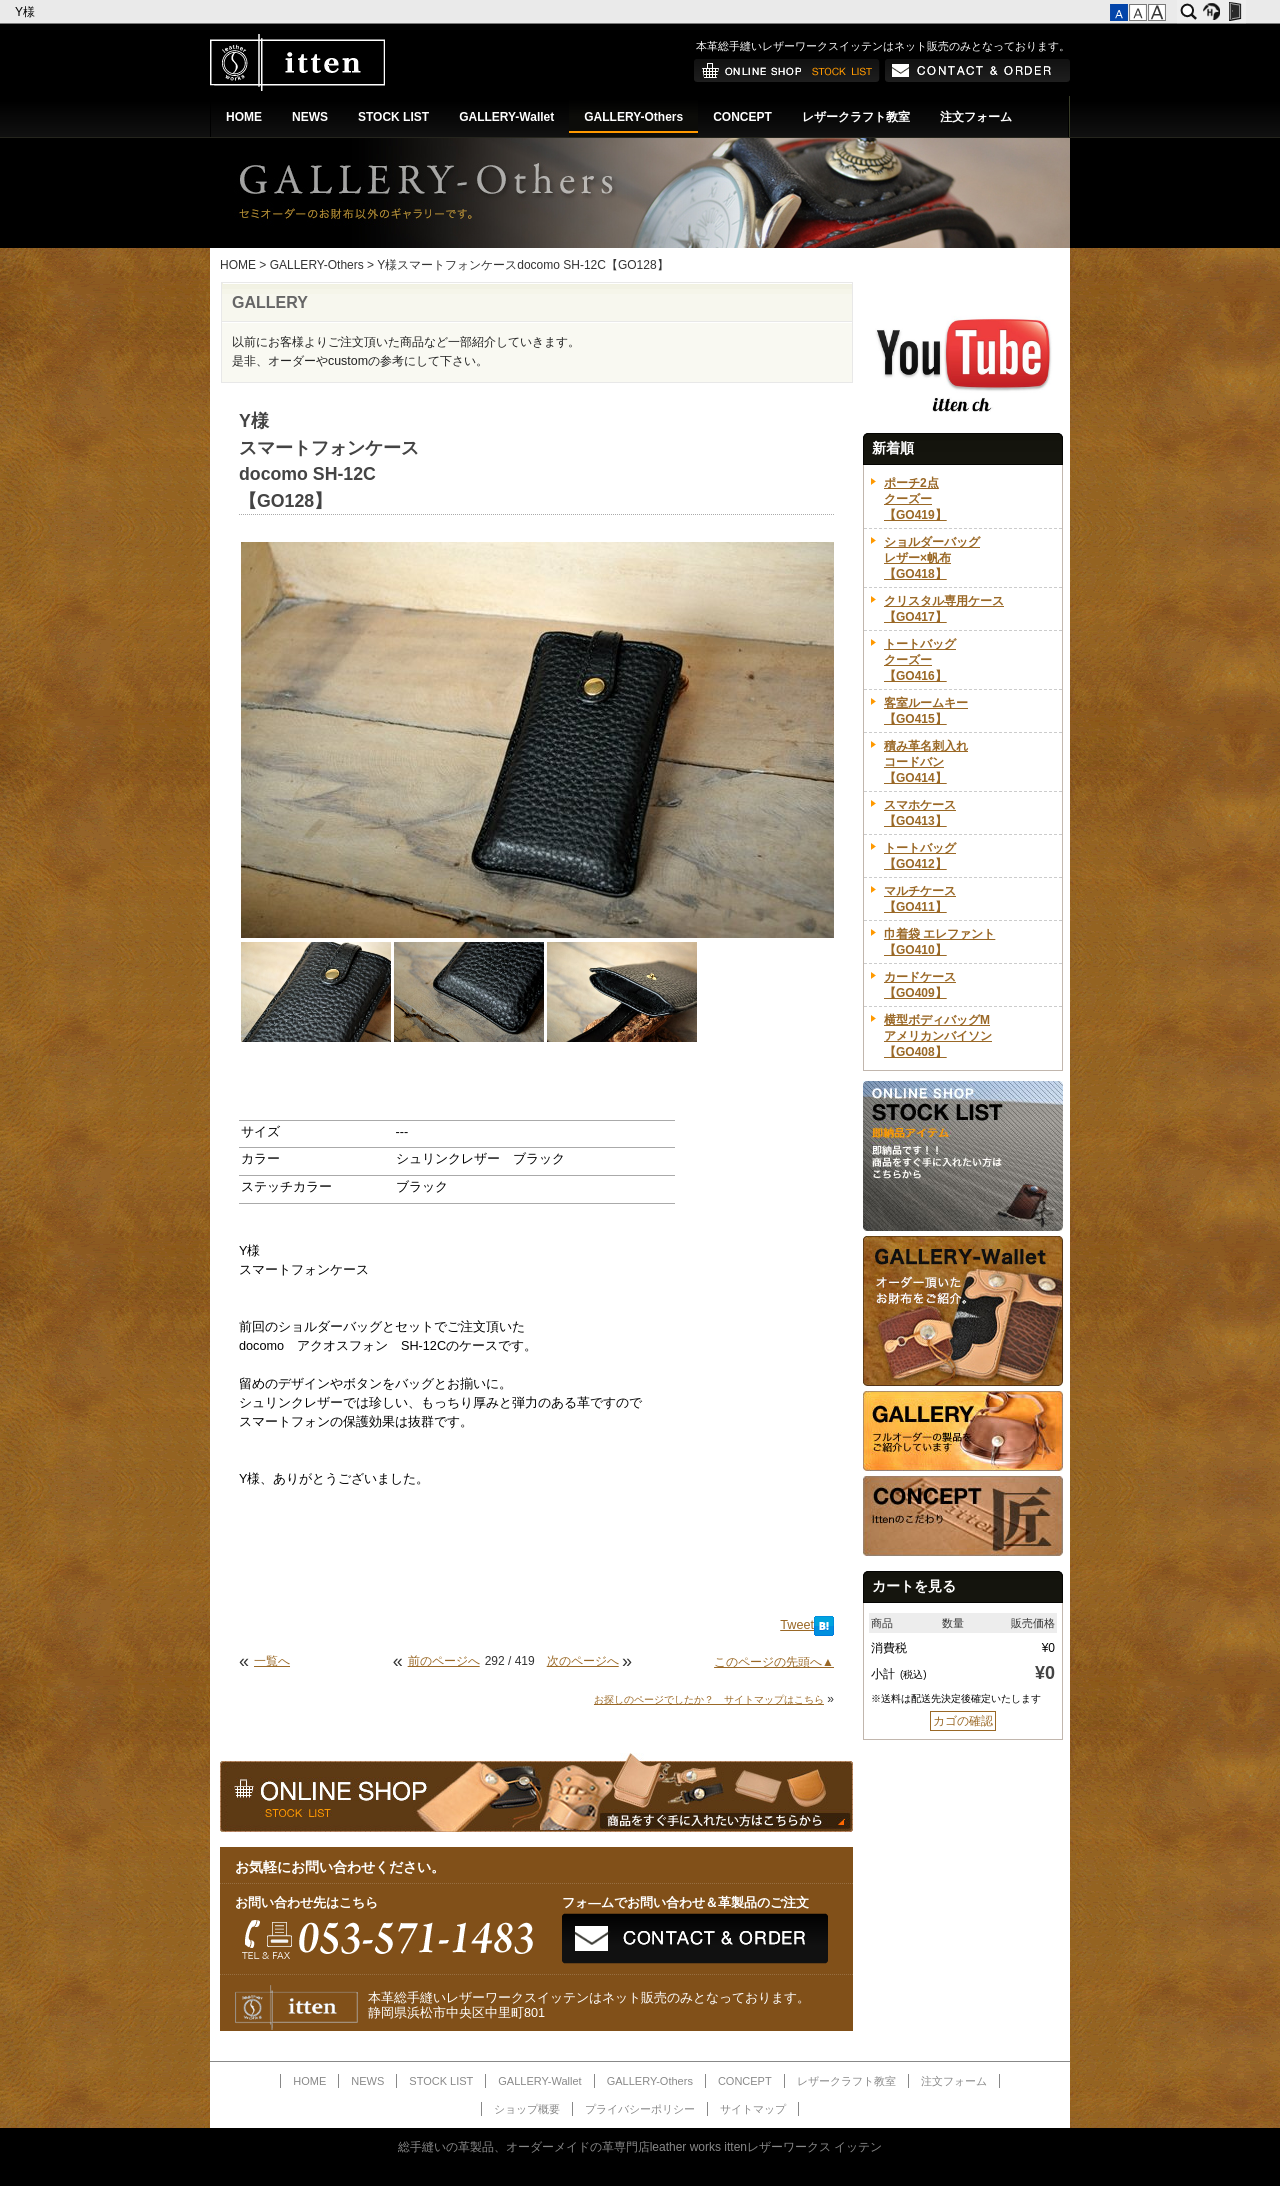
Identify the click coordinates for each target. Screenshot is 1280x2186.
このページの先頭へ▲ (774, 1662)
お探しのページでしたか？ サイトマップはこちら (709, 1699)
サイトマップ (753, 2109)
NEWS (310, 117)
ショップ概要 (527, 2109)
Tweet (797, 1625)
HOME (244, 117)
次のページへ (583, 1661)
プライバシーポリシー (640, 2109)
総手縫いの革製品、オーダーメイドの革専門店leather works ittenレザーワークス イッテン (640, 2147)
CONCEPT (742, 117)
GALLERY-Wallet (506, 117)
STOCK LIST (393, 117)
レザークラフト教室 (856, 117)
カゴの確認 (963, 1721)
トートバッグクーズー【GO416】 (920, 660)
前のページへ (444, 1661)
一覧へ (272, 1661)
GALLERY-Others (633, 117)
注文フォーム (976, 117)
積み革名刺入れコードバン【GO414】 (926, 762)
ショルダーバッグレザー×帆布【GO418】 (932, 558)
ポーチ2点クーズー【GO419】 (915, 499)
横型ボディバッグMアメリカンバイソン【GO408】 (938, 1036)
